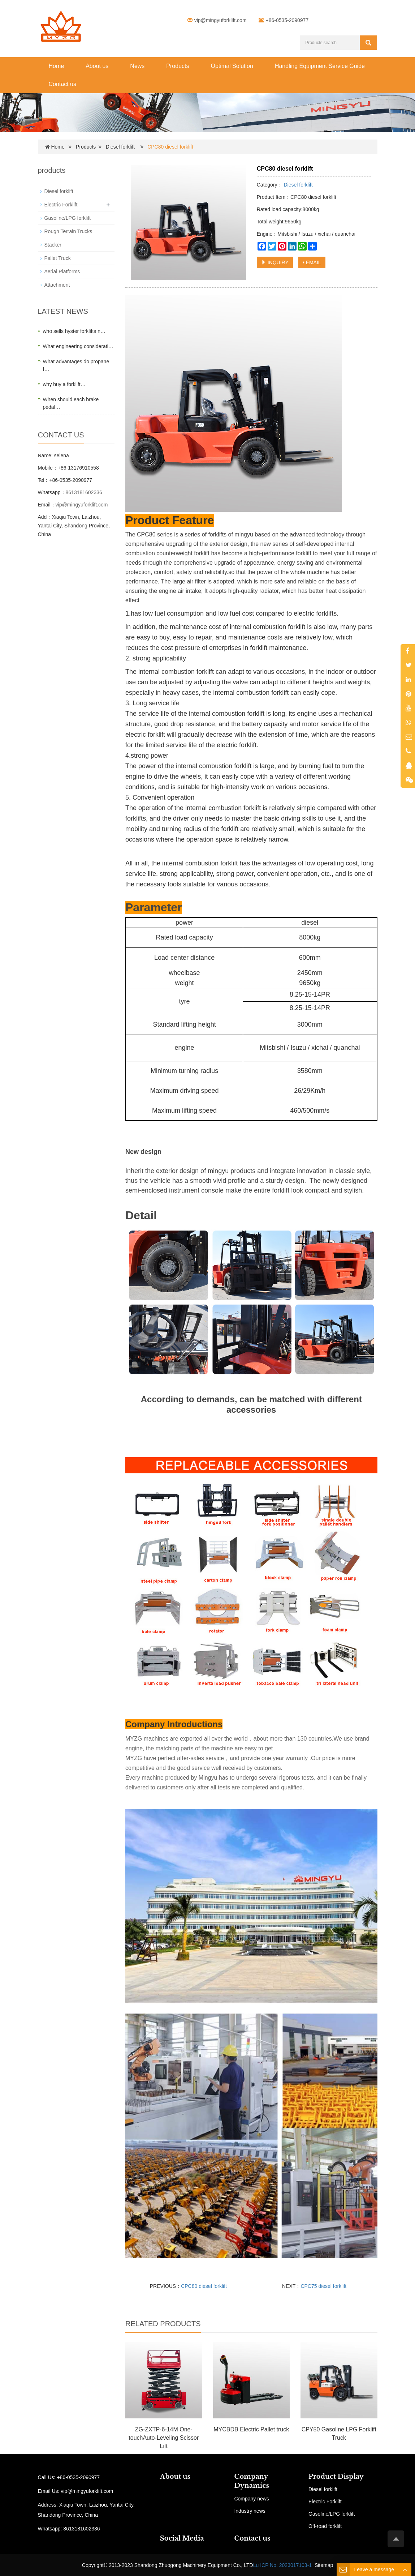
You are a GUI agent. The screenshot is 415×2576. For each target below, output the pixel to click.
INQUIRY (275, 262)
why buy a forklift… (64, 384)
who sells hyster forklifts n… (74, 331)
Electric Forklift (61, 204)
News (137, 66)
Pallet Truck (57, 258)
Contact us (62, 84)
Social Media (182, 2538)
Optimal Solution (232, 66)
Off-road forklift (325, 2526)
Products (177, 66)
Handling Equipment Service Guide (320, 66)
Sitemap (324, 2565)
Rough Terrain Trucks (68, 231)
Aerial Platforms (62, 271)
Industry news (249, 2511)
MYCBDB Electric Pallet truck (251, 2429)
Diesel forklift (120, 147)
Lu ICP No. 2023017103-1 (282, 2565)
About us (97, 66)
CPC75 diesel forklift (323, 2286)
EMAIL (312, 262)
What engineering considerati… (78, 346)
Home (56, 66)
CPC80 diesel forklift (204, 2286)
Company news (251, 2499)
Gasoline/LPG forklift (67, 218)
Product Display (336, 2477)
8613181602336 (84, 492)
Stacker (52, 245)
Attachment (57, 285)
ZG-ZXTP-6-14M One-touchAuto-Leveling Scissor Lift (164, 2437)
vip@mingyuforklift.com (220, 20)
